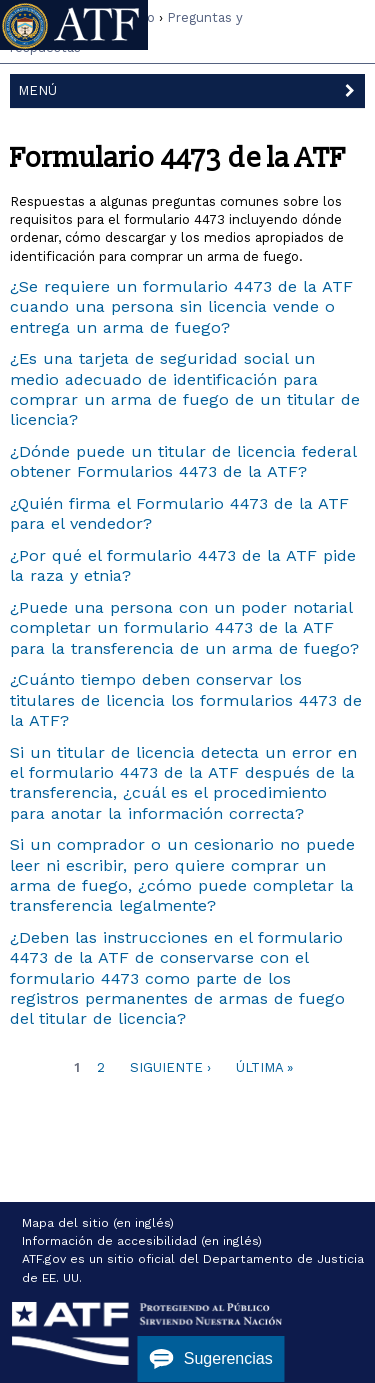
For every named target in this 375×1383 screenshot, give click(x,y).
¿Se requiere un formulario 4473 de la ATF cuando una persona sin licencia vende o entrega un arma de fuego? (181, 307)
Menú (192, 89)
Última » (264, 1067)
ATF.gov (44, 1259)
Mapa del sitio (65, 1223)
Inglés (278, 28)
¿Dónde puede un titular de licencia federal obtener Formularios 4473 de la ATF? (183, 461)
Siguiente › (170, 1067)
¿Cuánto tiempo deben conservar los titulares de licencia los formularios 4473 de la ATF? (186, 700)
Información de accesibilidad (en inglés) (142, 1241)
